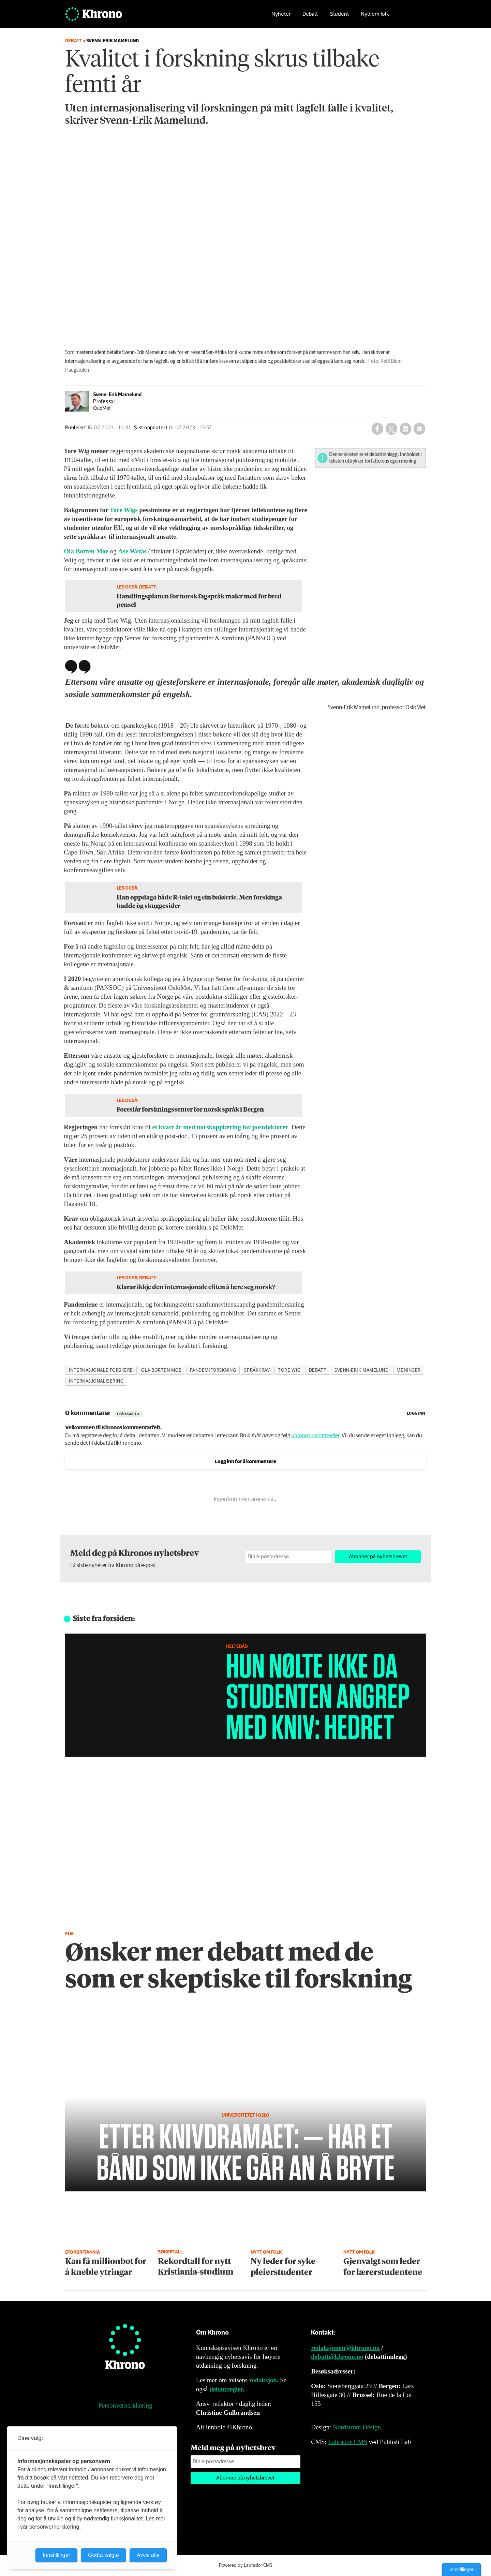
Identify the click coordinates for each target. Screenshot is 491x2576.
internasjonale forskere (101, 1370)
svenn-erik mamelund (361, 1370)
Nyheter (281, 15)
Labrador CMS (347, 2441)
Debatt (310, 15)
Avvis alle (148, 2555)
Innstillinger (461, 2569)
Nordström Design (357, 2427)
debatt (317, 1370)
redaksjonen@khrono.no (345, 2347)
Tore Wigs (124, 509)
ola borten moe (161, 1370)
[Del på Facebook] (377, 428)
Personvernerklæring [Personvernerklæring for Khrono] (125, 2405)
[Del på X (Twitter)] (391, 428)
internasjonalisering (96, 1381)
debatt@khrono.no (337, 2356)
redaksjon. (264, 2380)
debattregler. (226, 2389)
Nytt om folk (375, 15)
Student (339, 15)
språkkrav (257, 1370)
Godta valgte (103, 2555)
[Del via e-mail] (419, 428)
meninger (408, 1370)
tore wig (289, 1370)
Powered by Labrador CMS (245, 2565)
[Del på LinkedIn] (405, 428)
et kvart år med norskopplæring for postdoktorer (220, 1127)
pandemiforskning (213, 1370)
